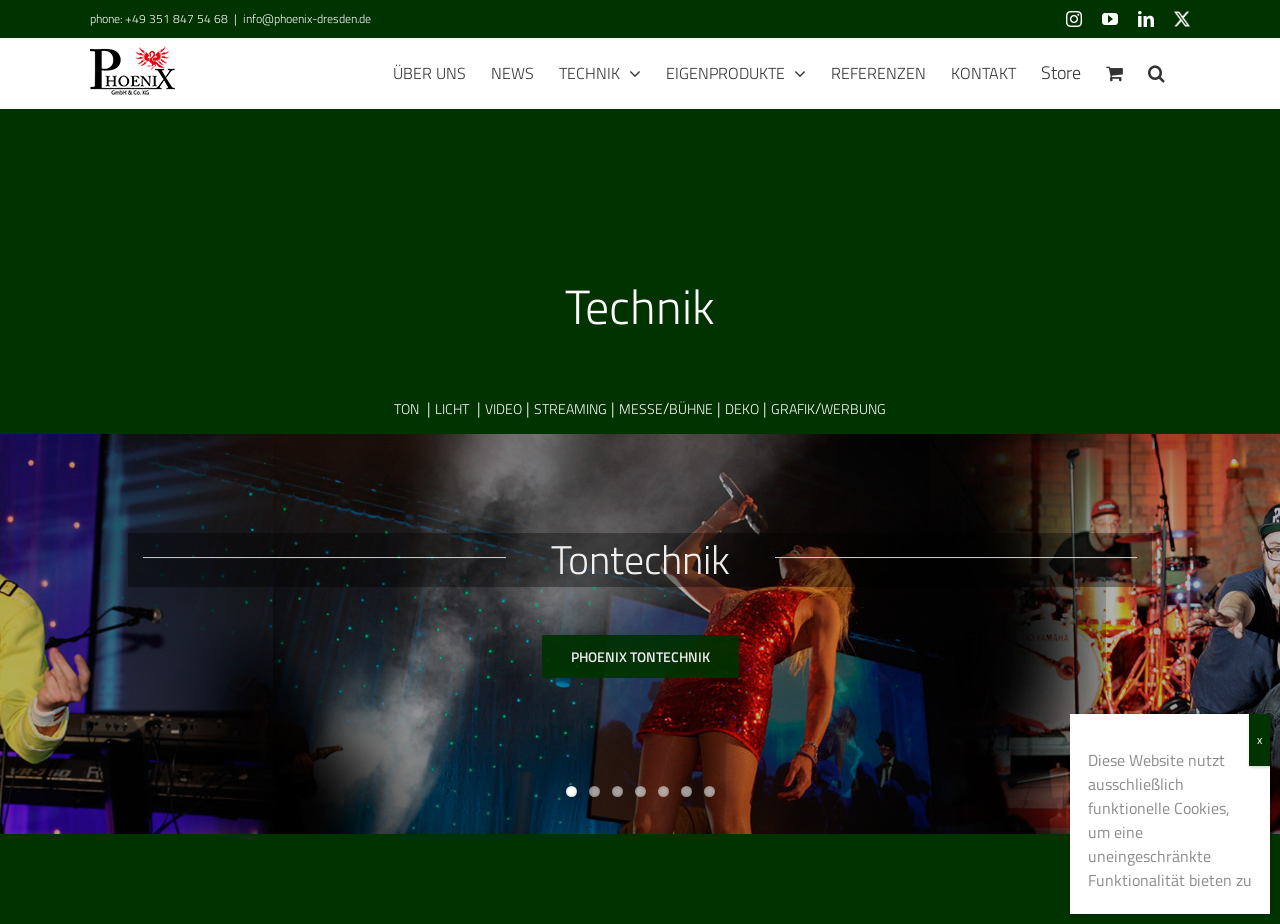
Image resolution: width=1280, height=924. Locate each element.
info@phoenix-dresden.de (307, 18)
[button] (1156, 73)
